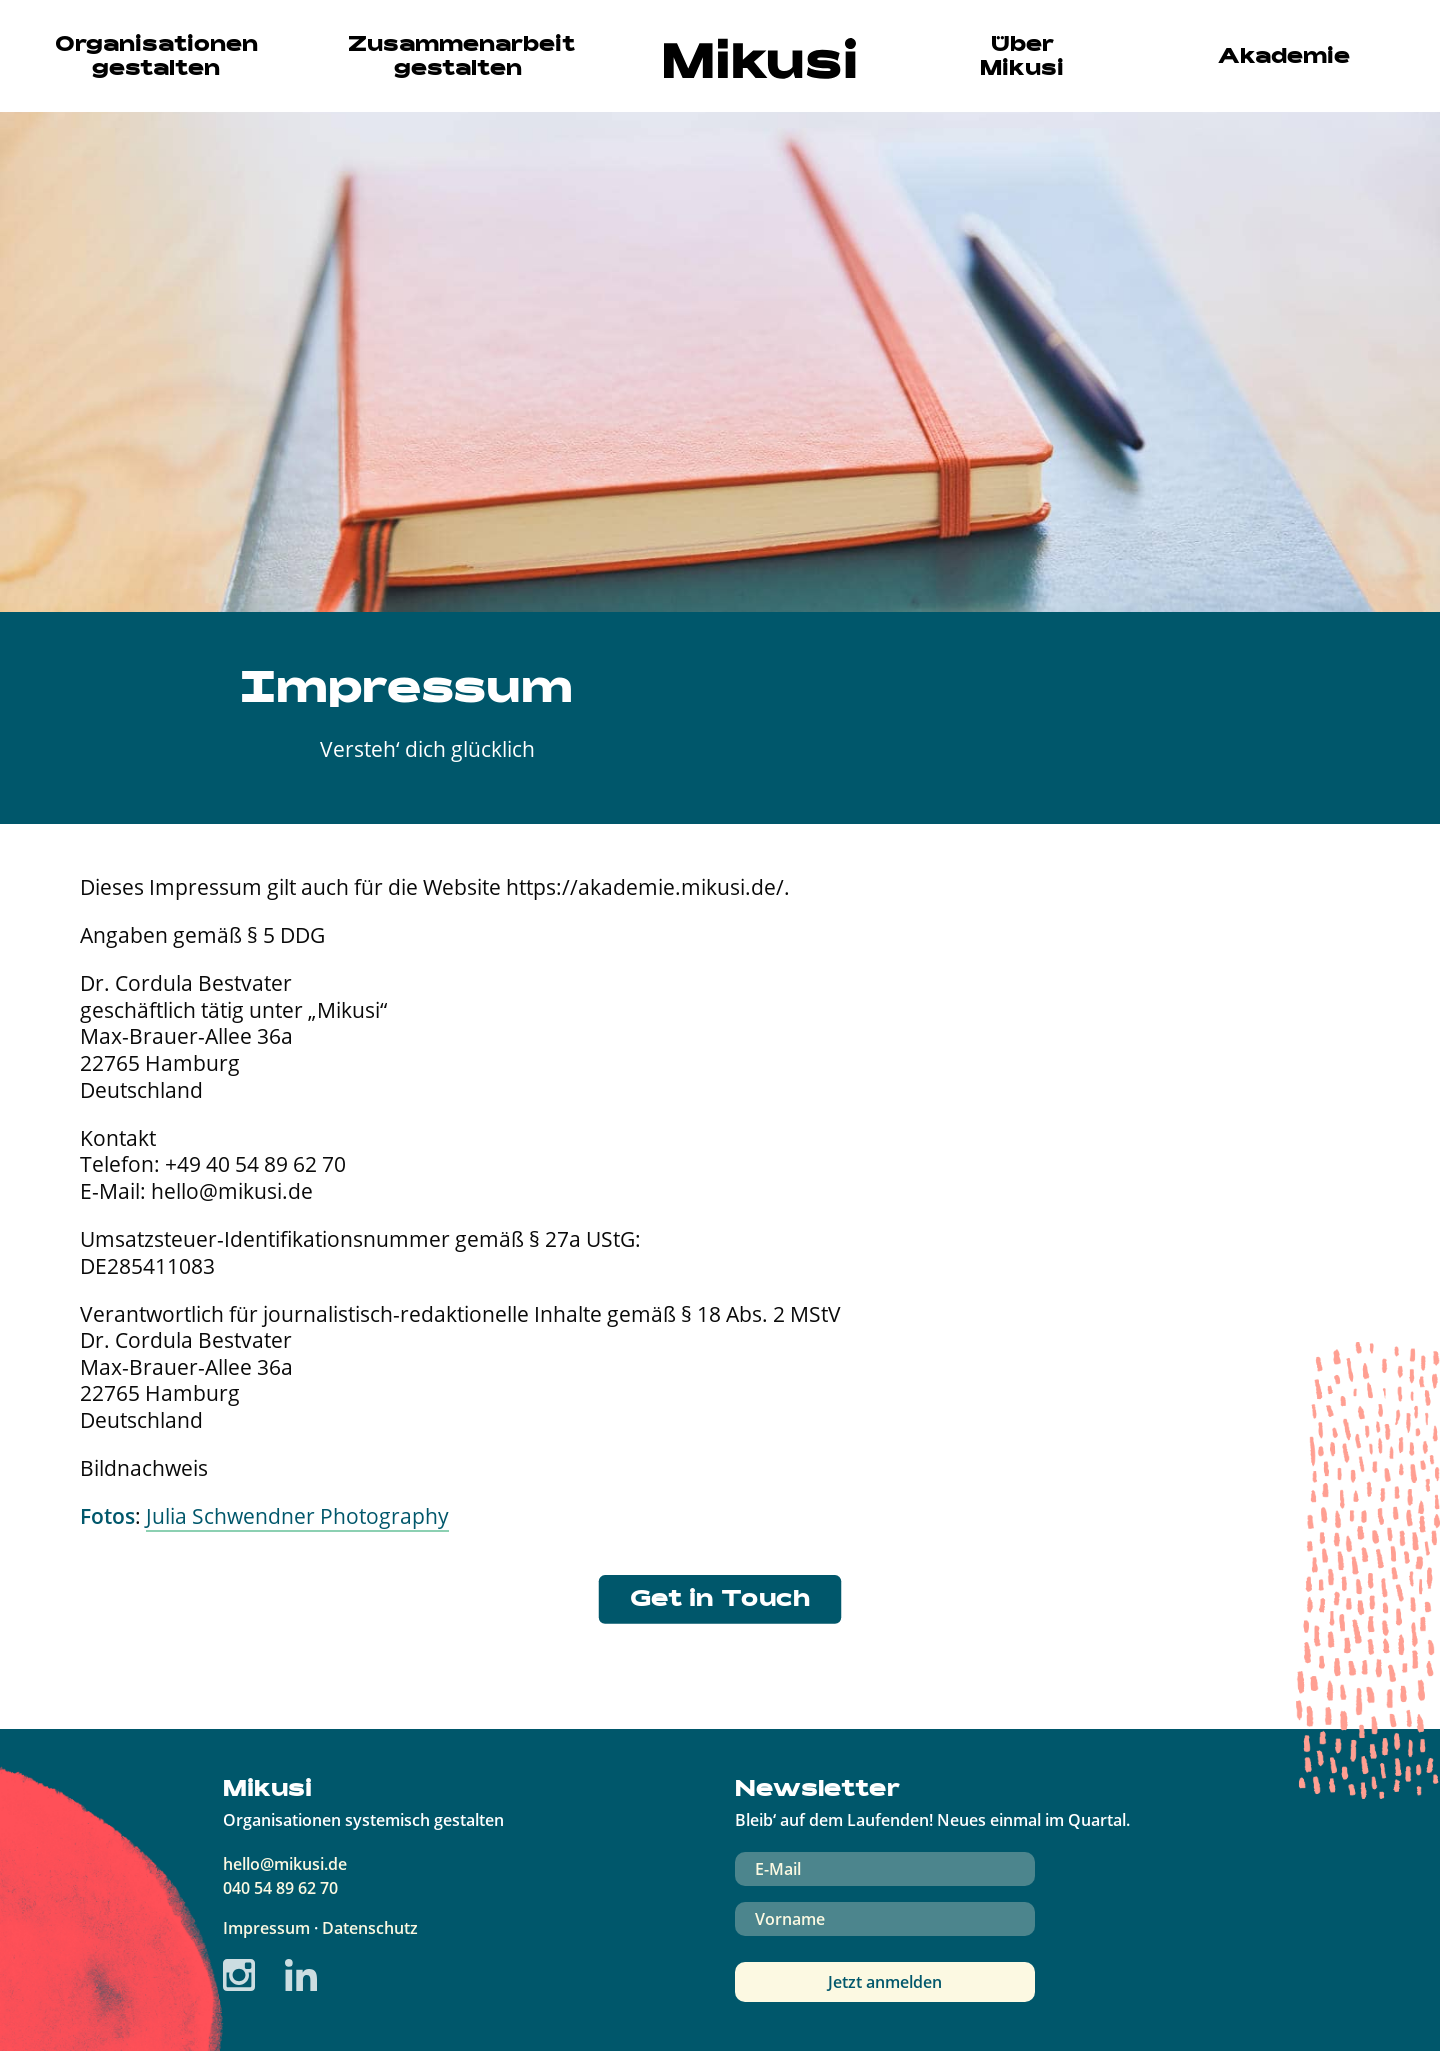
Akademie (1284, 59)
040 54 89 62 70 (280, 1888)
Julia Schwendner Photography (297, 1515)
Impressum (266, 1928)
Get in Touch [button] (720, 1601)
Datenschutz (370, 1928)
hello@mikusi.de (285, 1864)
